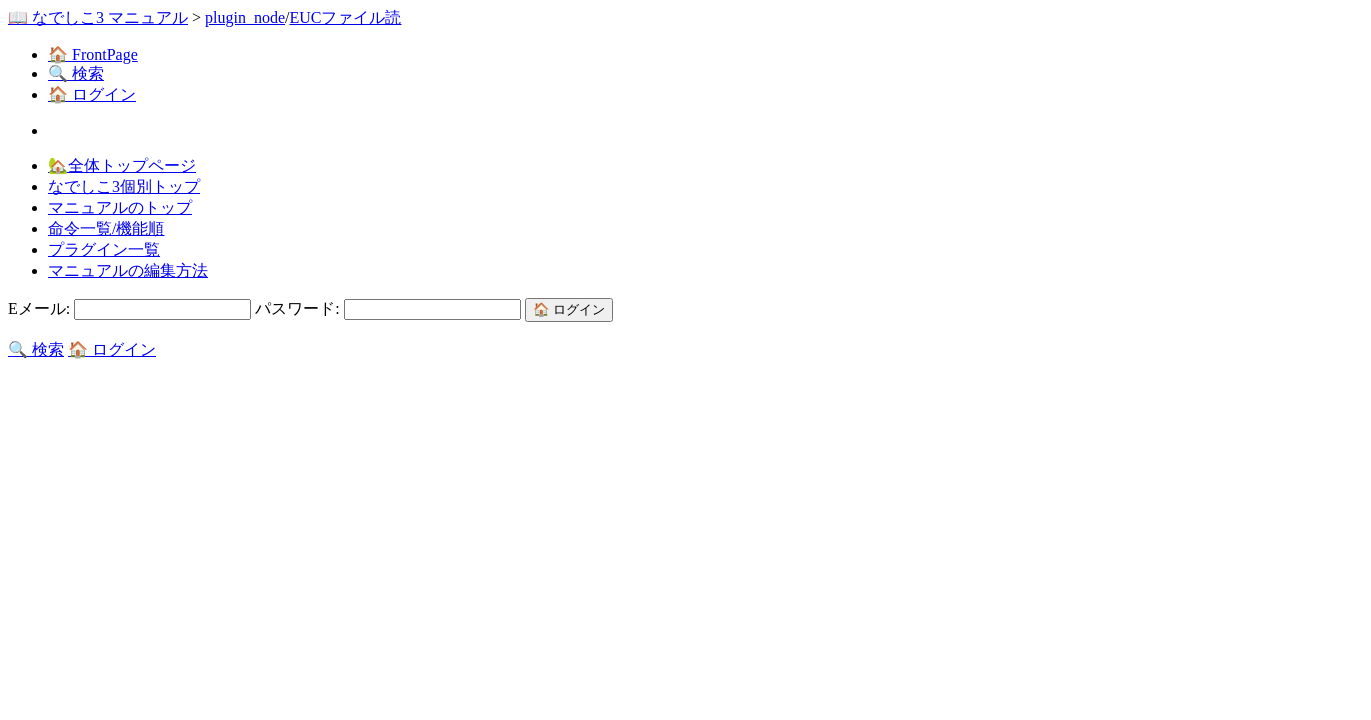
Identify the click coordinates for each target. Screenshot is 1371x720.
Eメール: (131, 308)
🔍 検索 (76, 73)
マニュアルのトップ (120, 207)
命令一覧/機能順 (106, 228)
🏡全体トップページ (122, 165)
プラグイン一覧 (104, 249)
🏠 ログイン (92, 94)
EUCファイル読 (345, 17)
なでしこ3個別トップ (124, 186)
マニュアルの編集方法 (128, 270)
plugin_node (245, 17)
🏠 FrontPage (93, 54)
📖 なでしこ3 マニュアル (98, 17)
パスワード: (389, 308)
